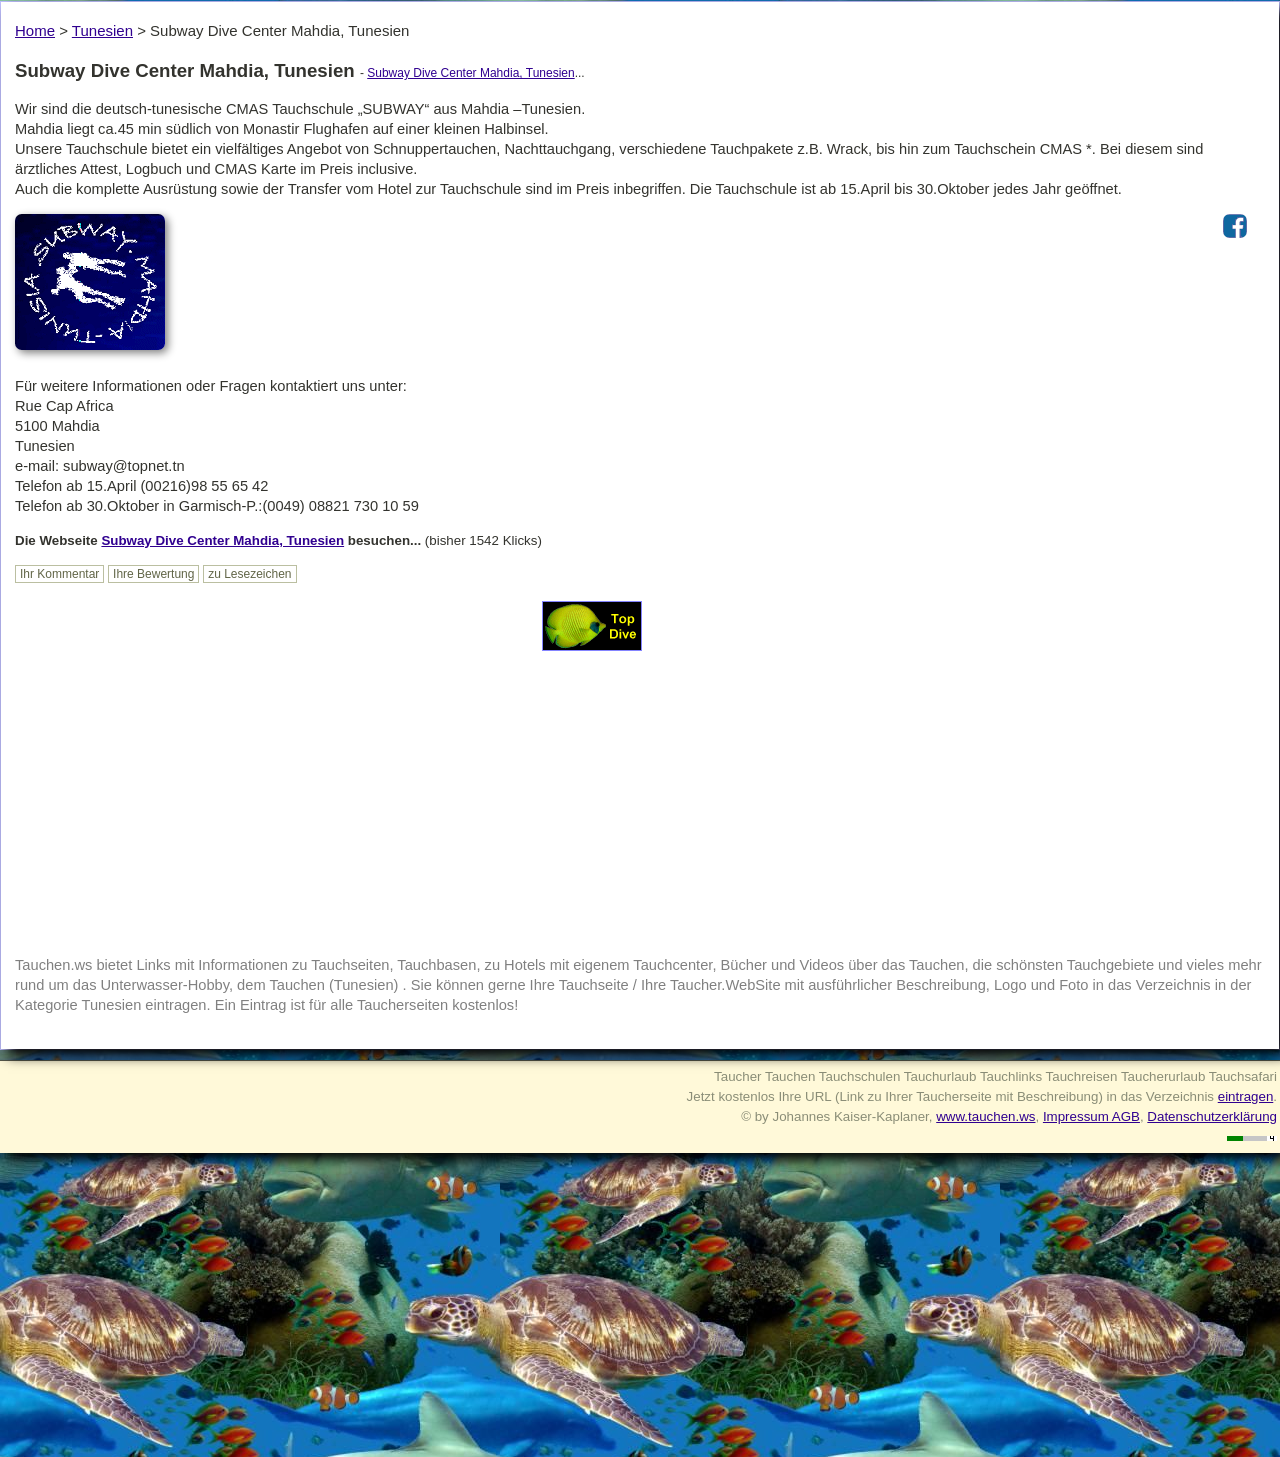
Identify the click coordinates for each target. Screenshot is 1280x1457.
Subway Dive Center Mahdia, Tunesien (470, 73)
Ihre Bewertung (153, 574)
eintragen (1246, 1096)
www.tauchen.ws (985, 1116)
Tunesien (102, 30)
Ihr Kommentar (59, 574)
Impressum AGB (1091, 1116)
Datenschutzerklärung (1212, 1116)
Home (35, 30)
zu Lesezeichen (249, 574)
